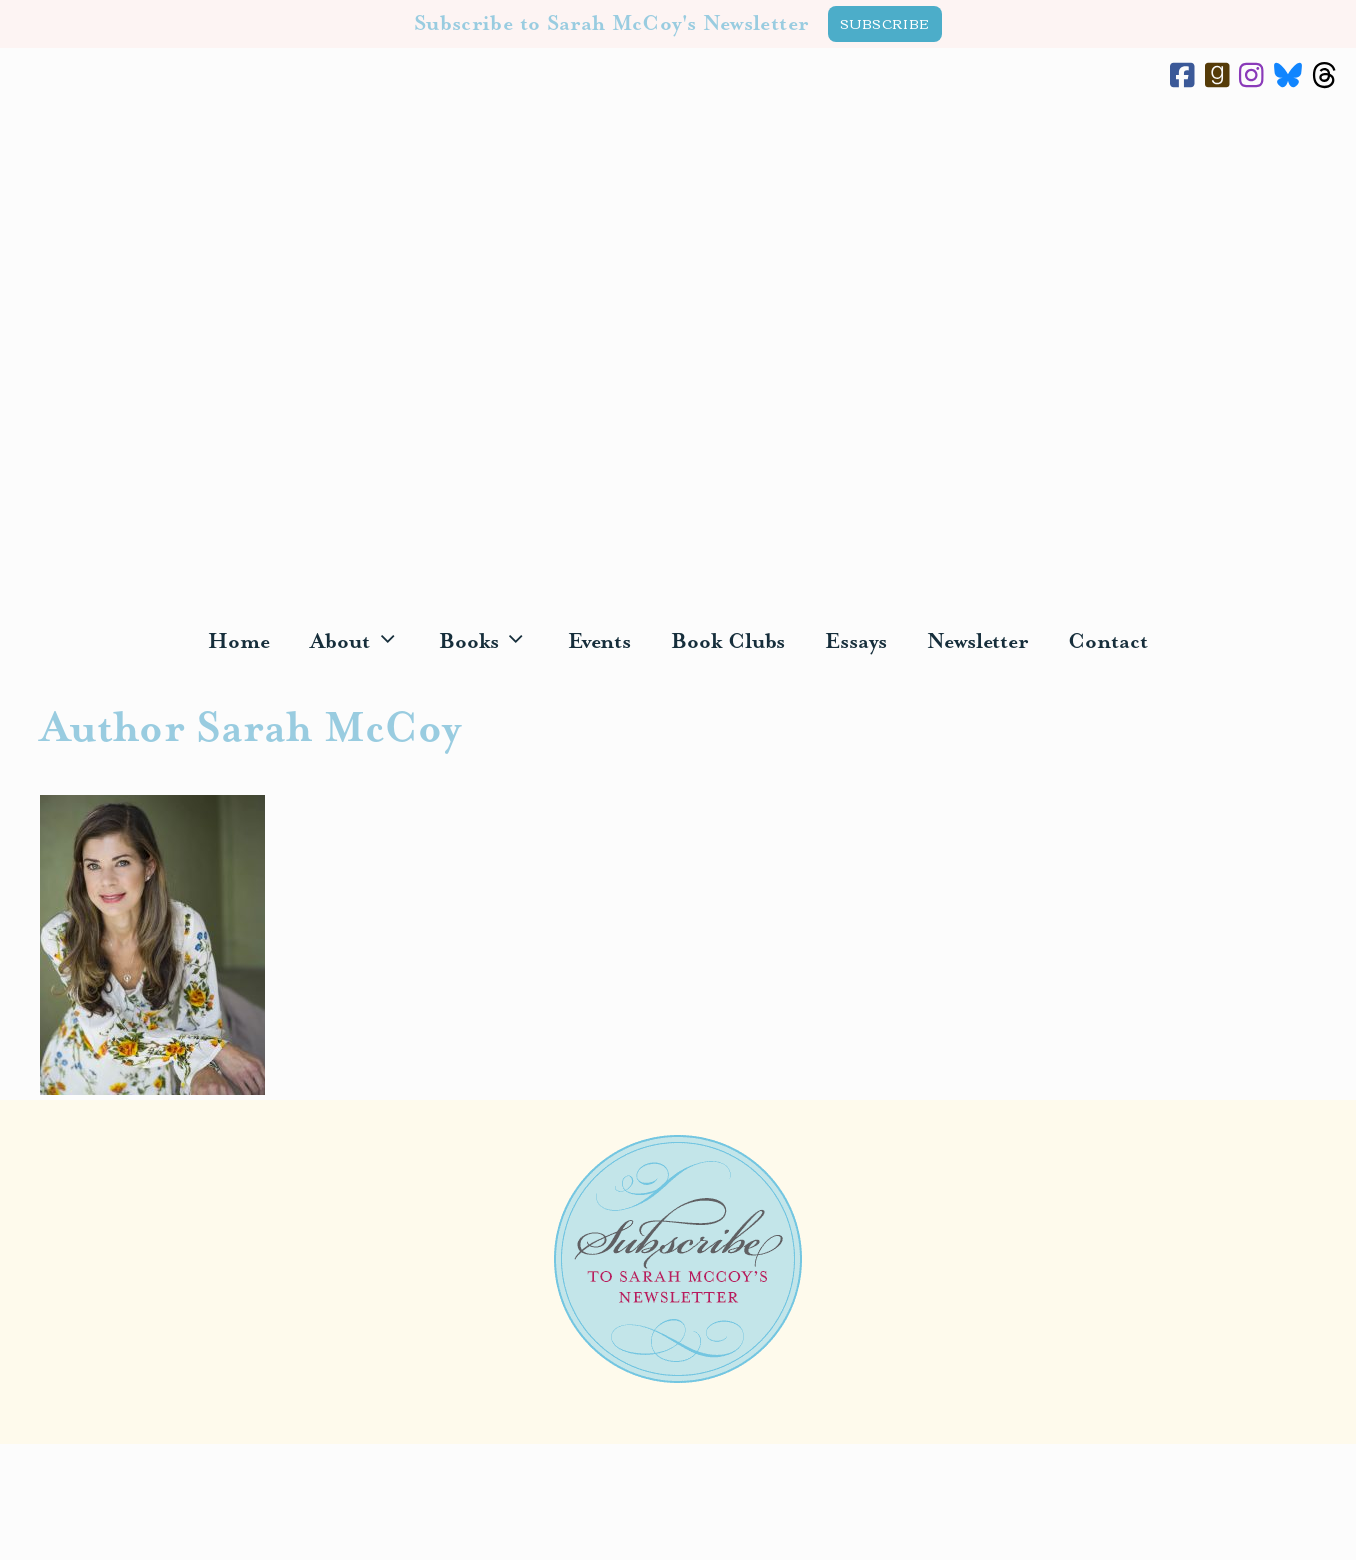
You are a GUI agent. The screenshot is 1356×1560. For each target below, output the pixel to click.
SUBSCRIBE (885, 23)
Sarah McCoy (678, 356)
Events (600, 642)
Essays (856, 642)
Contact (1107, 642)
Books (493, 642)
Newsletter (977, 642)
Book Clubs (728, 642)
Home (239, 642)
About (364, 642)
